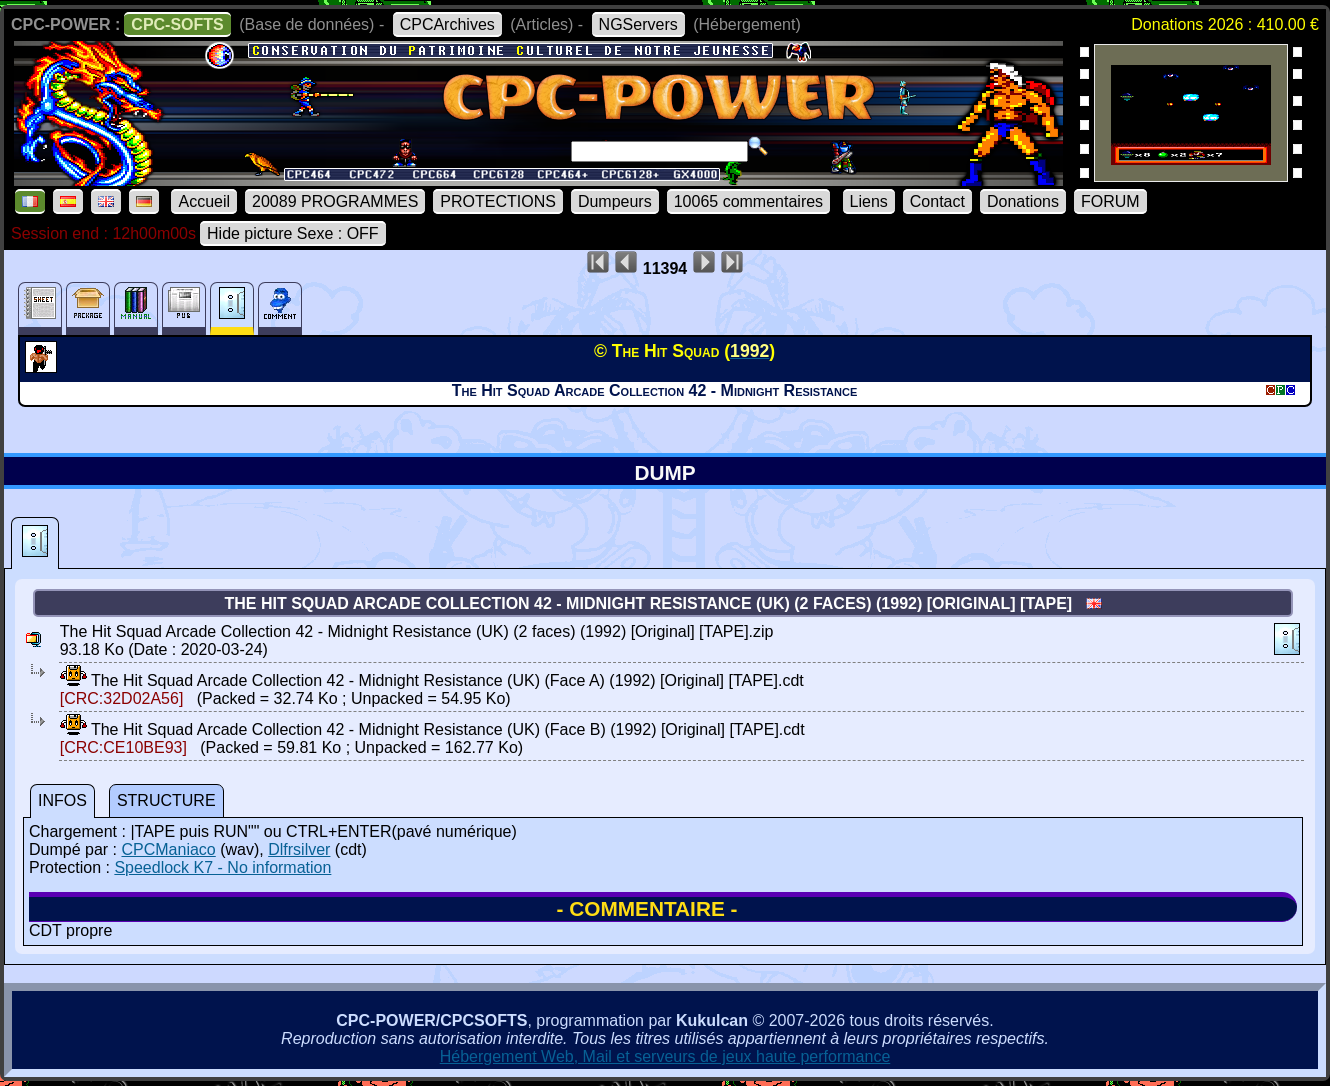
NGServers (638, 24)
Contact (937, 201)
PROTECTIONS (498, 201)
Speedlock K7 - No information (222, 867)
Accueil (204, 201)
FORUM (1110, 201)
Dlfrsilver (299, 849)
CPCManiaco (168, 849)
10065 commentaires (748, 201)
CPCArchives (447, 24)
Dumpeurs (615, 201)
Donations (1023, 201)
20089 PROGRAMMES (335, 201)
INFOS (62, 800)
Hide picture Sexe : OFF (293, 233)
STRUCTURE (166, 800)
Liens (869, 201)
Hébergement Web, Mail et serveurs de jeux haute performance (665, 1056)
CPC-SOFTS (177, 24)
